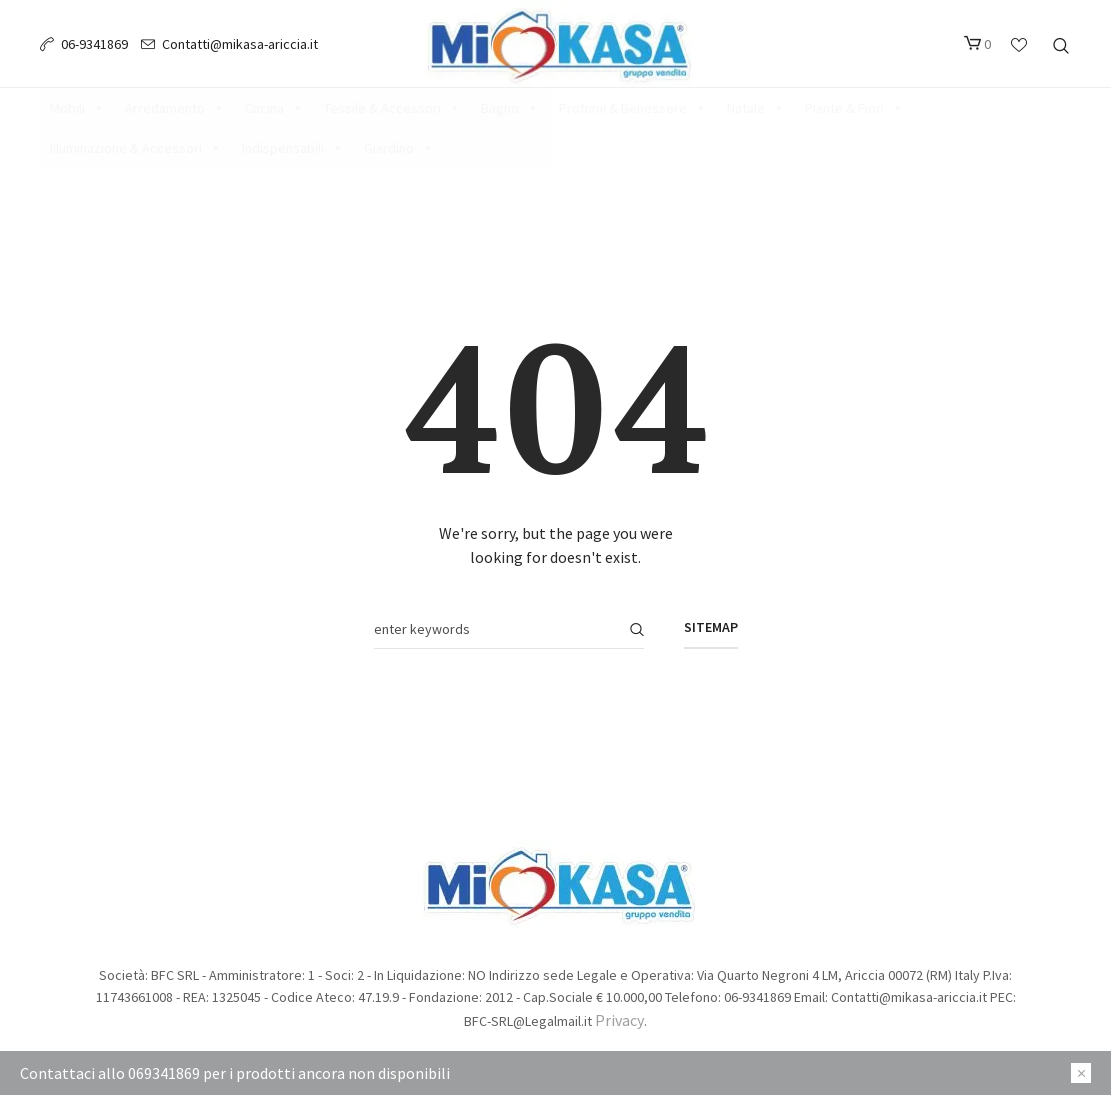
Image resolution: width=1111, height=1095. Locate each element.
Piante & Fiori (854, 108)
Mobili (77, 108)
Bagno (510, 108)
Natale (756, 108)
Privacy (619, 1020)
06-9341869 (94, 44)
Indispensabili (293, 148)
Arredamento (175, 108)
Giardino (399, 148)
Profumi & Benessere (633, 108)
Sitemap (711, 627)
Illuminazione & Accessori (136, 148)
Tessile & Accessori (392, 108)
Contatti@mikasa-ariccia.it (240, 44)
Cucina (274, 108)
